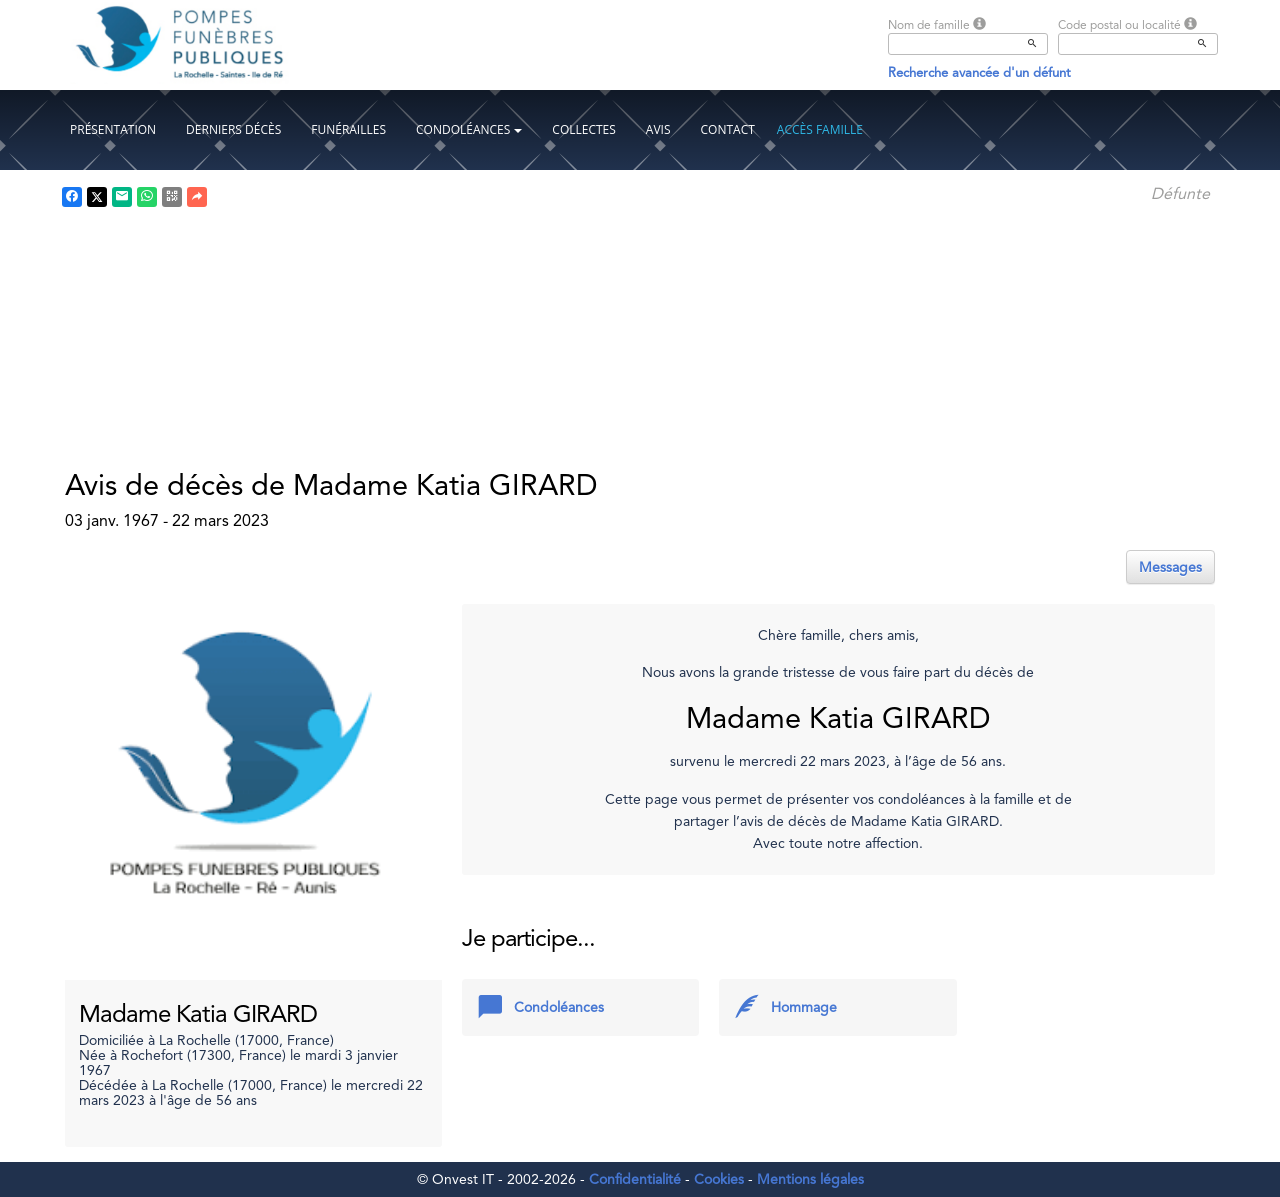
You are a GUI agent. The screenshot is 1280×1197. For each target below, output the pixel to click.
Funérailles (348, 129)
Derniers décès (233, 129)
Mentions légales (810, 1179)
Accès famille (820, 129)
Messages (1170, 567)
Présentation (113, 129)
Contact (728, 129)
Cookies (719, 1179)
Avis (658, 129)
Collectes (584, 129)
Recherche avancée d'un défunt (979, 72)
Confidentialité (635, 1179)
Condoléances (469, 129)
